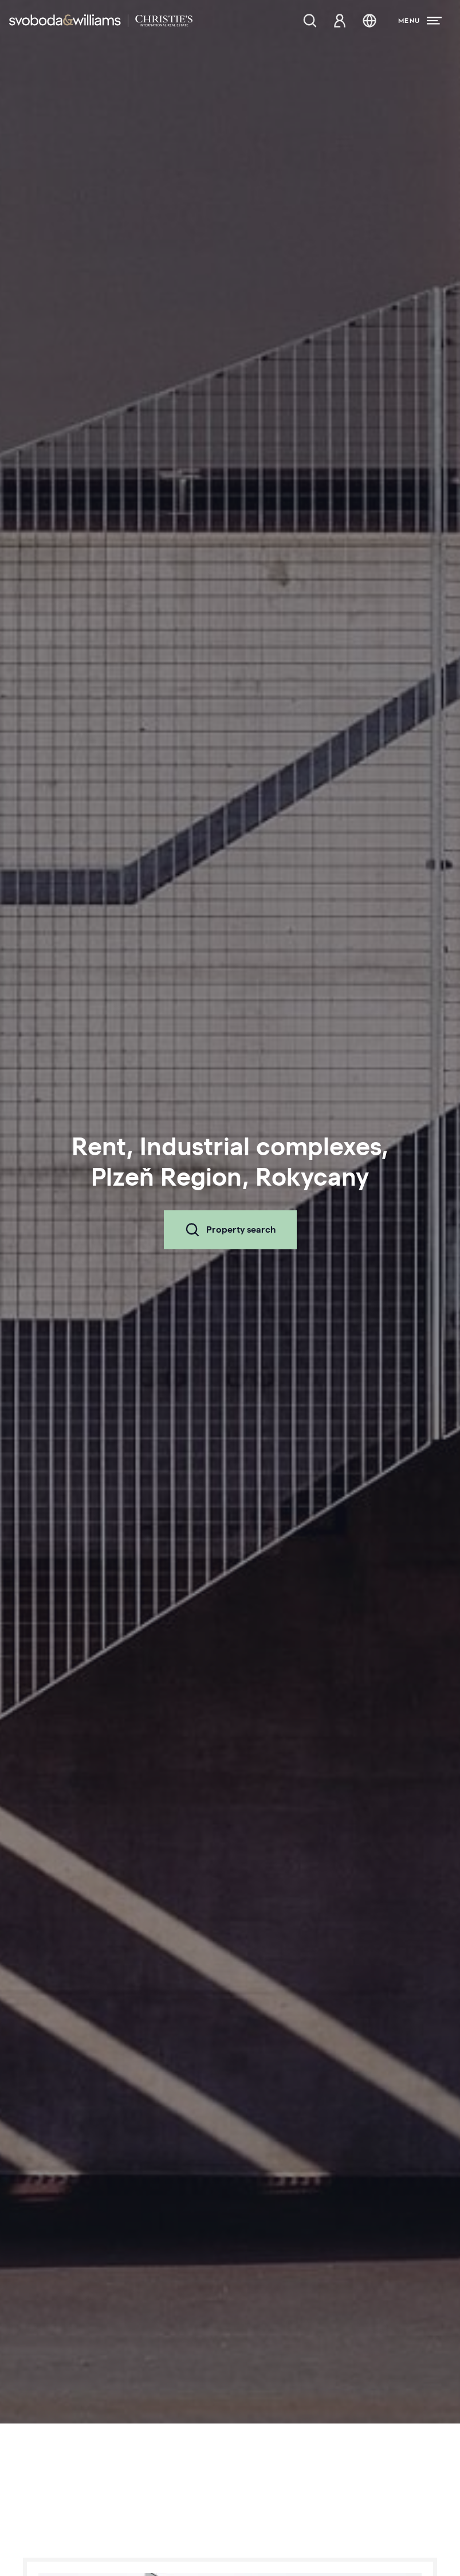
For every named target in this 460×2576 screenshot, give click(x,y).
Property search (230, 1230)
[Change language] (369, 21)
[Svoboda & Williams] (100, 20)
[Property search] (310, 21)
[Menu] (420, 21)
